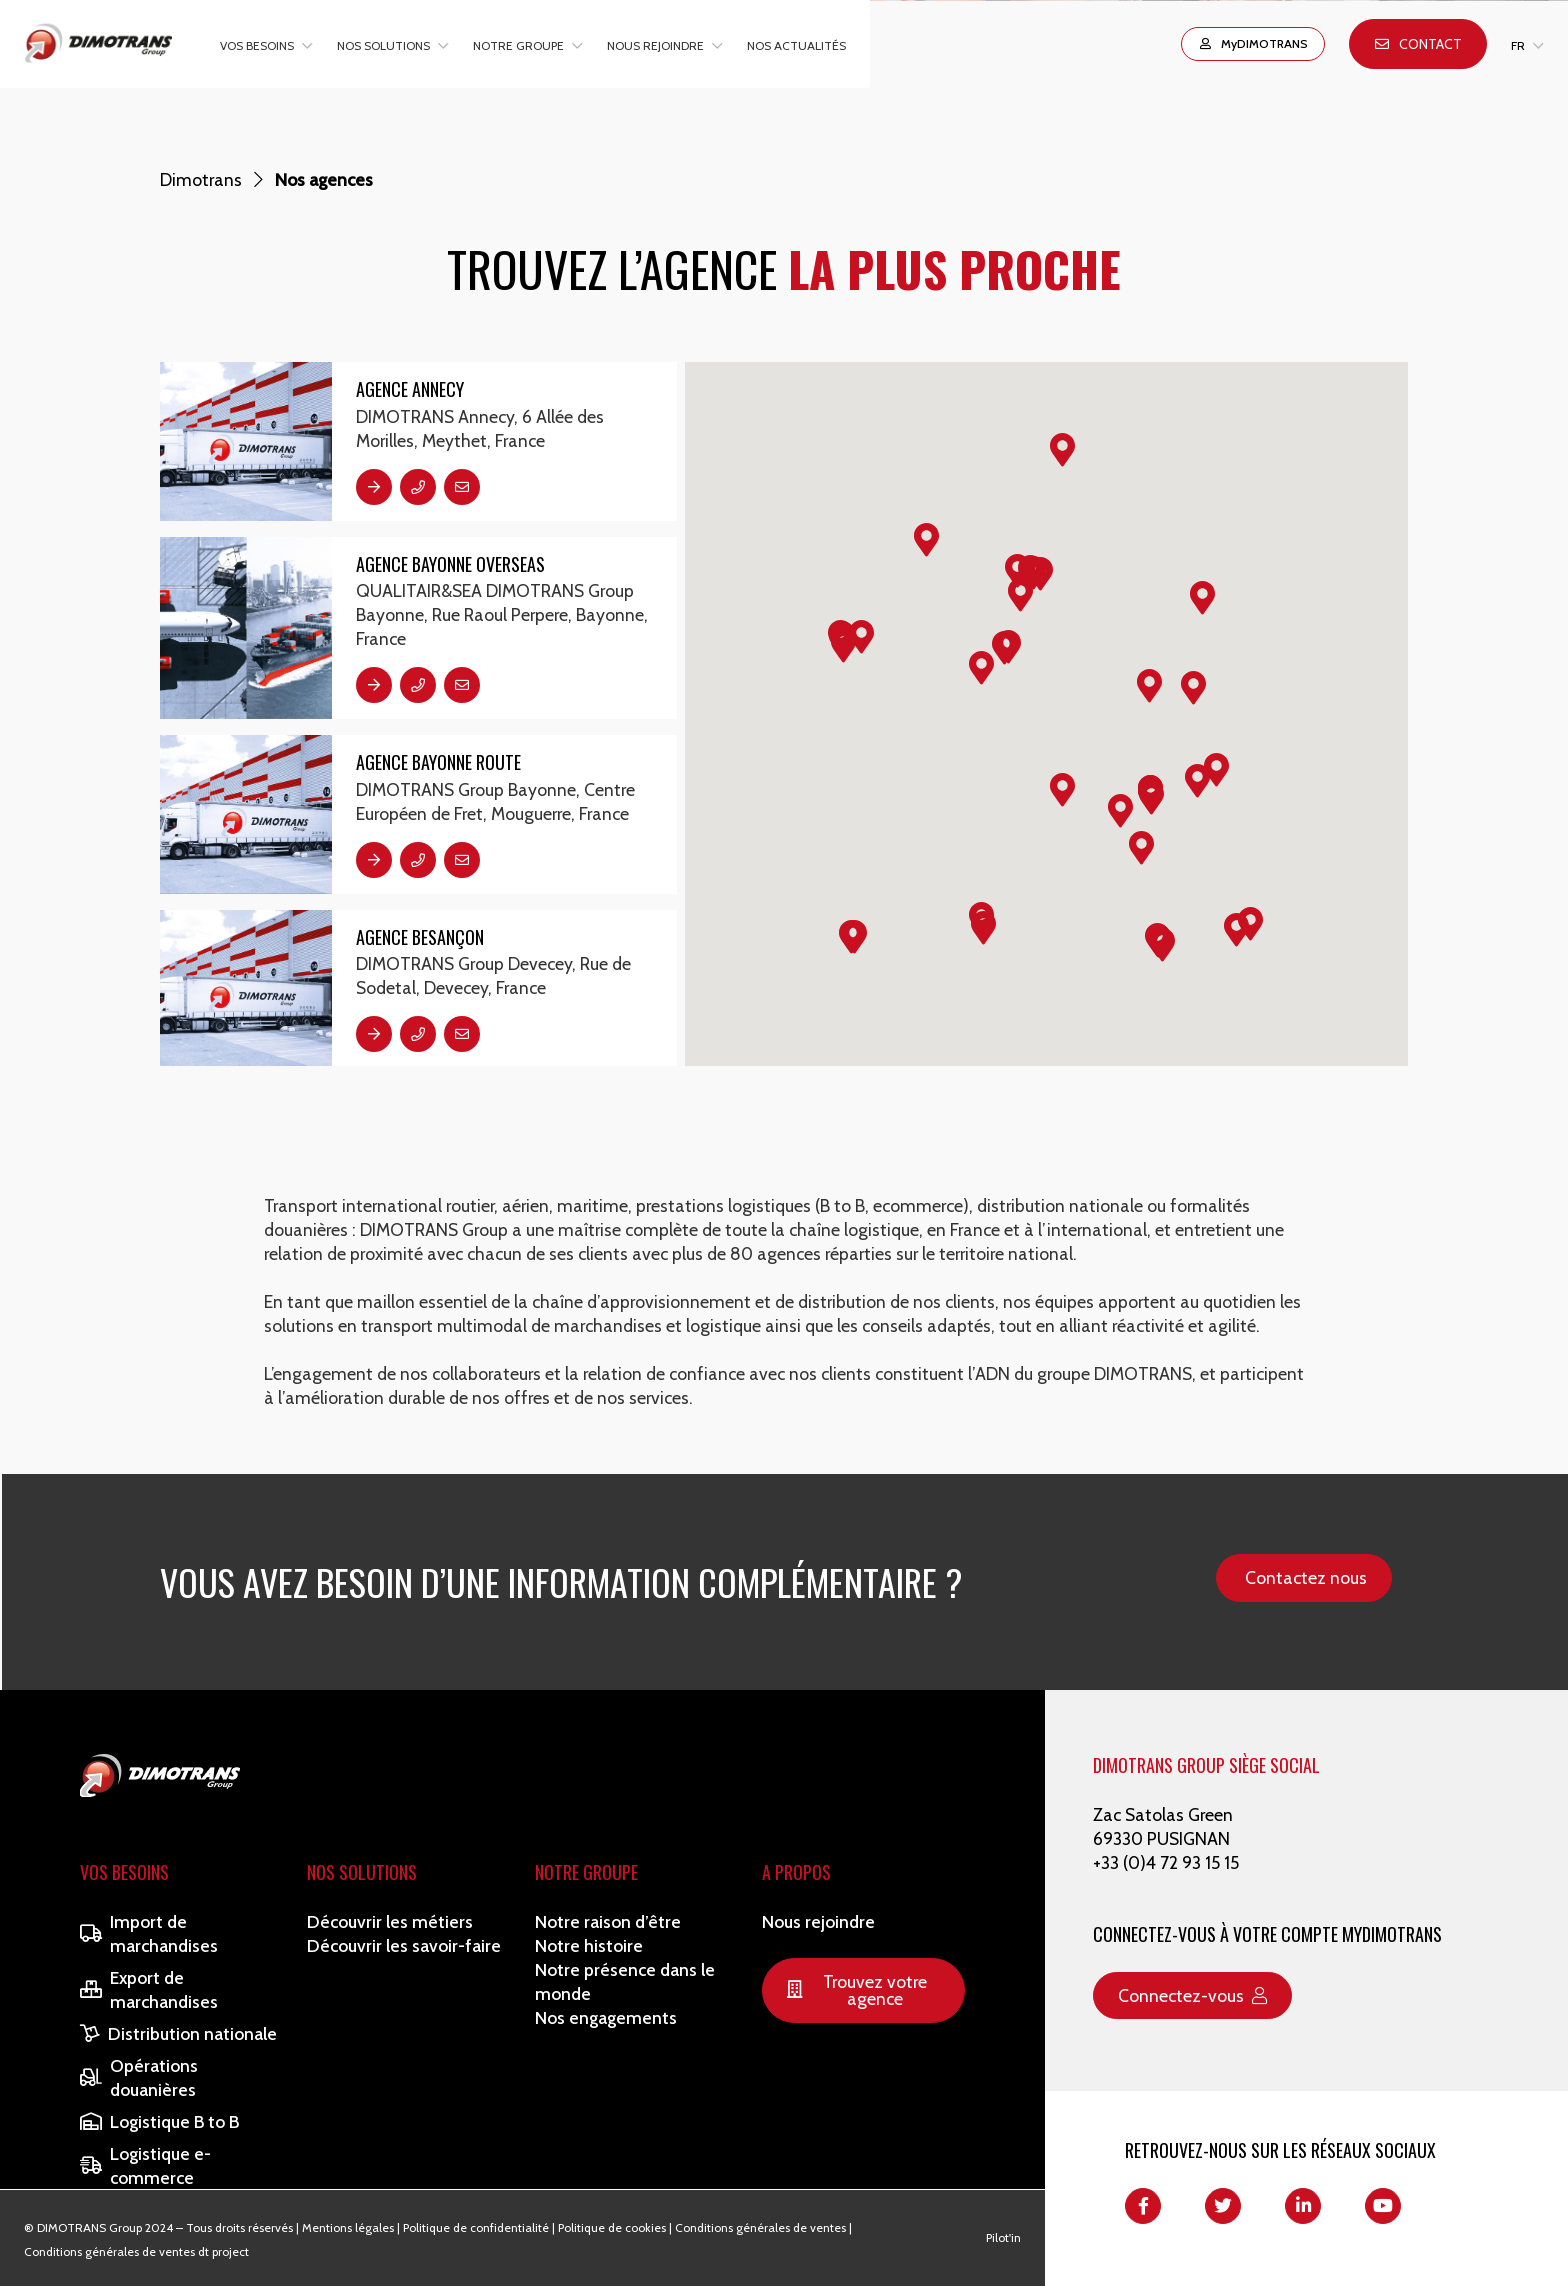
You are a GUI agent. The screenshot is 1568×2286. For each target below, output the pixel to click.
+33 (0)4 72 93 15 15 (1166, 1862)
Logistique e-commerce (145, 2165)
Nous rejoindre (655, 45)
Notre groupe (518, 45)
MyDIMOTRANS (1253, 43)
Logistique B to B (159, 2121)
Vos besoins (257, 45)
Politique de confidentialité (476, 2227)
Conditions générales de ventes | (763, 2227)
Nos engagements (606, 2017)
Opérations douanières (139, 2077)
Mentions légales (348, 2227)
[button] (1197, 781)
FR (1518, 45)
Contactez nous (1306, 1577)
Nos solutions (383, 45)
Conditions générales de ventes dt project (136, 2251)
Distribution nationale (178, 2033)
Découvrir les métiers (390, 1921)
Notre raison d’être (608, 1921)
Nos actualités (796, 45)
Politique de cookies (612, 2227)
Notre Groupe (586, 1872)
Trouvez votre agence (857, 1990)
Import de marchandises (149, 1933)
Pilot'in (1003, 2237)
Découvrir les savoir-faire (404, 1945)
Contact (1418, 44)
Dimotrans (201, 179)
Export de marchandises (149, 1989)
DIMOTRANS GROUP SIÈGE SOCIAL (1206, 1765)
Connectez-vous (1192, 1995)
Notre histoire (589, 1945)
